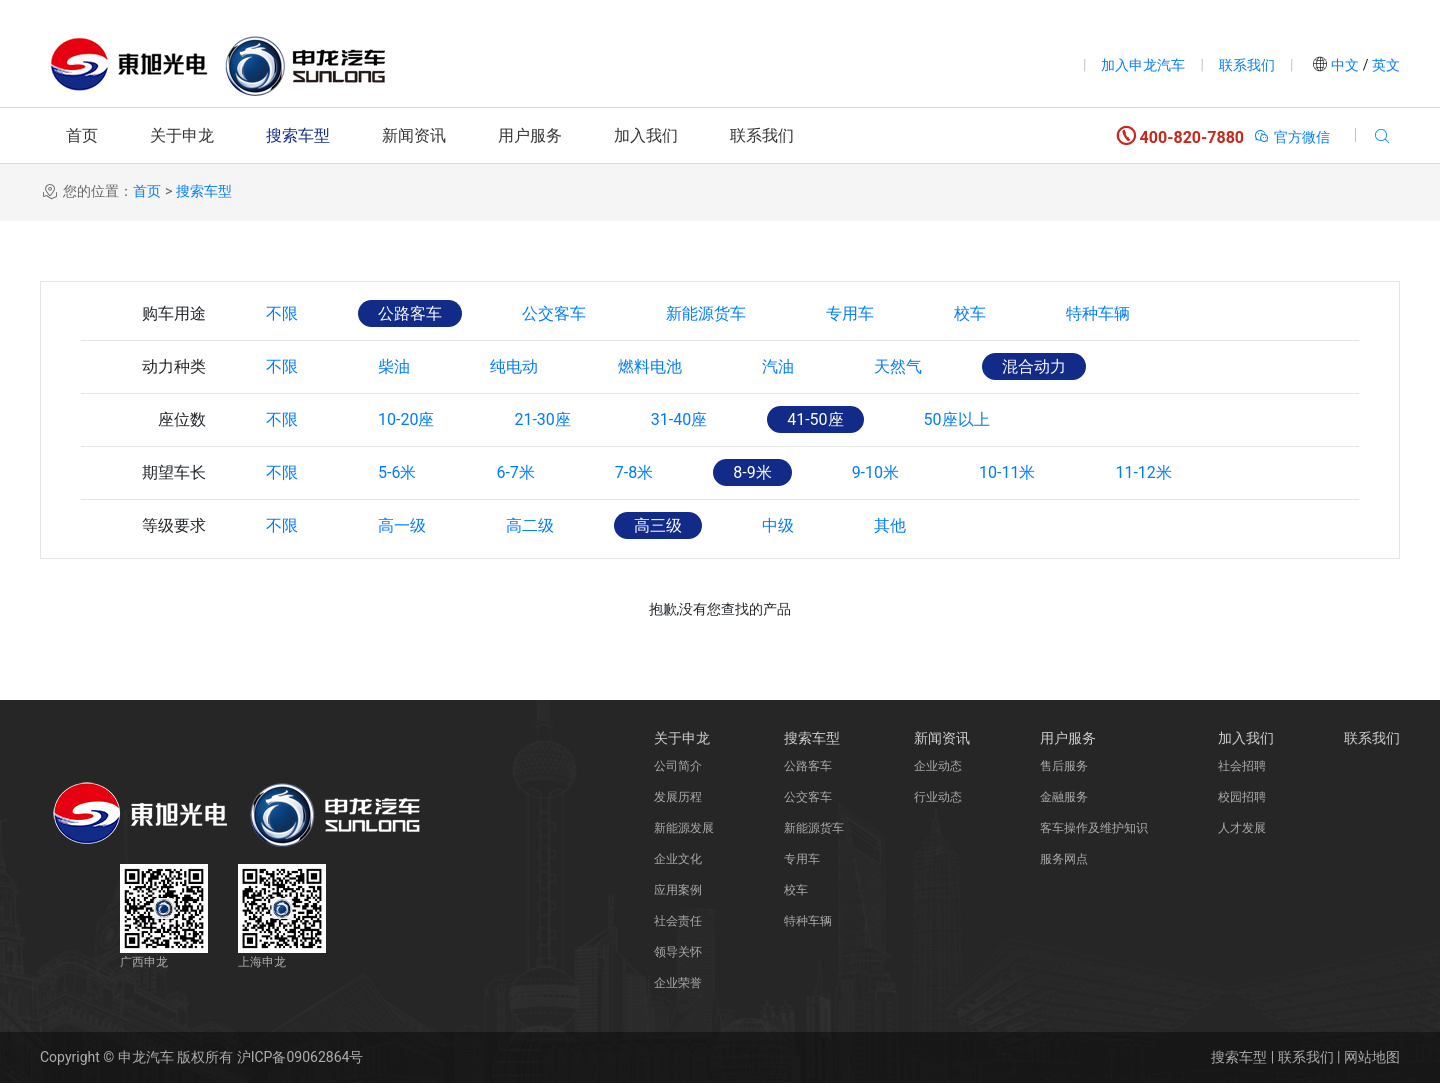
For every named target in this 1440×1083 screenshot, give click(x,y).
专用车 (850, 313)
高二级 (530, 525)
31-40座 (679, 419)
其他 (890, 525)
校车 (970, 313)
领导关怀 (678, 952)
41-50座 (815, 419)
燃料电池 (650, 366)
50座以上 (957, 419)
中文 (1345, 65)
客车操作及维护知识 (1094, 828)
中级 (778, 525)
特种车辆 (1098, 313)
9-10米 (875, 472)
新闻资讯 (414, 135)
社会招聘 (1242, 766)
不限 (282, 313)
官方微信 (1291, 137)
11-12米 (1143, 472)
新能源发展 (684, 828)
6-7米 (515, 472)
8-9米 (752, 472)
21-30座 (542, 419)
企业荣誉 (678, 983)
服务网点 (1064, 859)
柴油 (394, 366)
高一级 (402, 525)
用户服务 (530, 135)
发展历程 (678, 797)
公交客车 (554, 313)
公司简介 (678, 766)
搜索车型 (298, 135)
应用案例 (678, 890)
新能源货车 (706, 313)
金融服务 (1064, 797)
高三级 (658, 525)
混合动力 (1034, 366)
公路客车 (410, 313)
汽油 (778, 366)
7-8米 (634, 472)
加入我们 (646, 135)
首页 (82, 135)
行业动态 (938, 797)
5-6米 (397, 472)
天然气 (898, 366)
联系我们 (1247, 65)
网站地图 (1372, 1057)
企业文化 (678, 859)
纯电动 (514, 366)
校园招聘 (1242, 797)
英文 (1384, 65)
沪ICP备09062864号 (300, 1057)
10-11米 (1007, 472)
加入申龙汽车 (1143, 65)
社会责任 (678, 921)
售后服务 (1064, 766)
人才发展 (1242, 828)
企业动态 (938, 766)
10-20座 (406, 419)
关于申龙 (182, 135)
